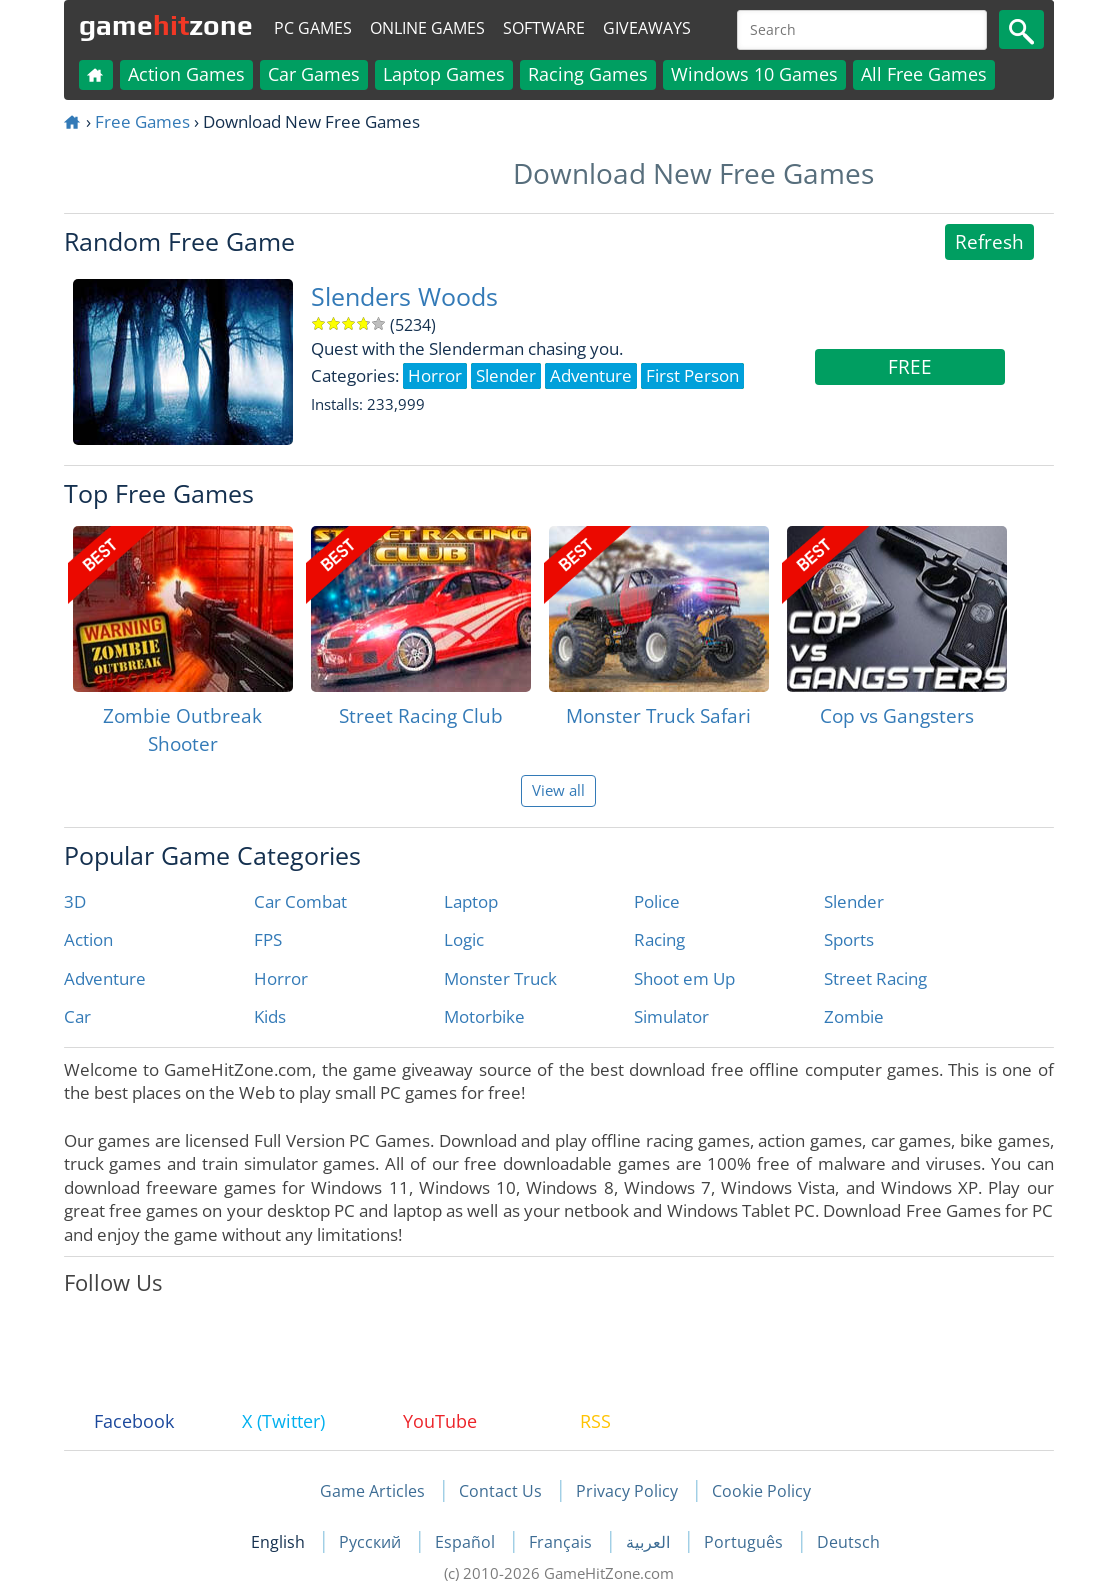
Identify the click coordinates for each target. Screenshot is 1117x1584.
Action (88, 939)
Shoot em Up (684, 978)
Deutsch (848, 1542)
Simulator (671, 1016)
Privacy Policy (627, 1491)
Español (467, 1542)
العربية (650, 1542)
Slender (854, 901)
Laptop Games (444, 74)
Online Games (427, 28)
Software (544, 28)
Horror (281, 978)
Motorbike (484, 1016)
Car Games (314, 74)
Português (745, 1542)
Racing (659, 939)
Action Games (186, 74)
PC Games (313, 28)
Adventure (105, 978)
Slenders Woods (404, 296)
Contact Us (500, 1491)
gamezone (166, 25)
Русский (372, 1542)
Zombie (854, 1016)
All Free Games (924, 74)
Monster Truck (500, 978)
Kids (270, 1016)
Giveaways (647, 28)
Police (657, 901)
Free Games (142, 121)
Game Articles (372, 1491)
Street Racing (875, 978)
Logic (464, 939)
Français (562, 1542)
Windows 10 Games (754, 74)
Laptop (471, 901)
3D (75, 901)
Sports (849, 939)
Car (77, 1016)
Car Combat (300, 901)
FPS (268, 939)
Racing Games (588, 74)
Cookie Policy (761, 1491)
